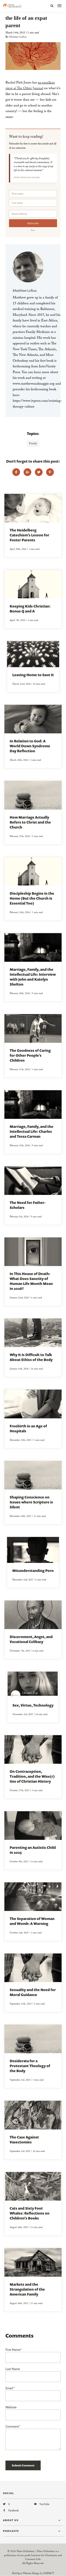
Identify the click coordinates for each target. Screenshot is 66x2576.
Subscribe (33, 223)
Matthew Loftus (18, 37)
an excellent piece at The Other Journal (30, 86)
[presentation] (59, 6)
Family (33, 443)
